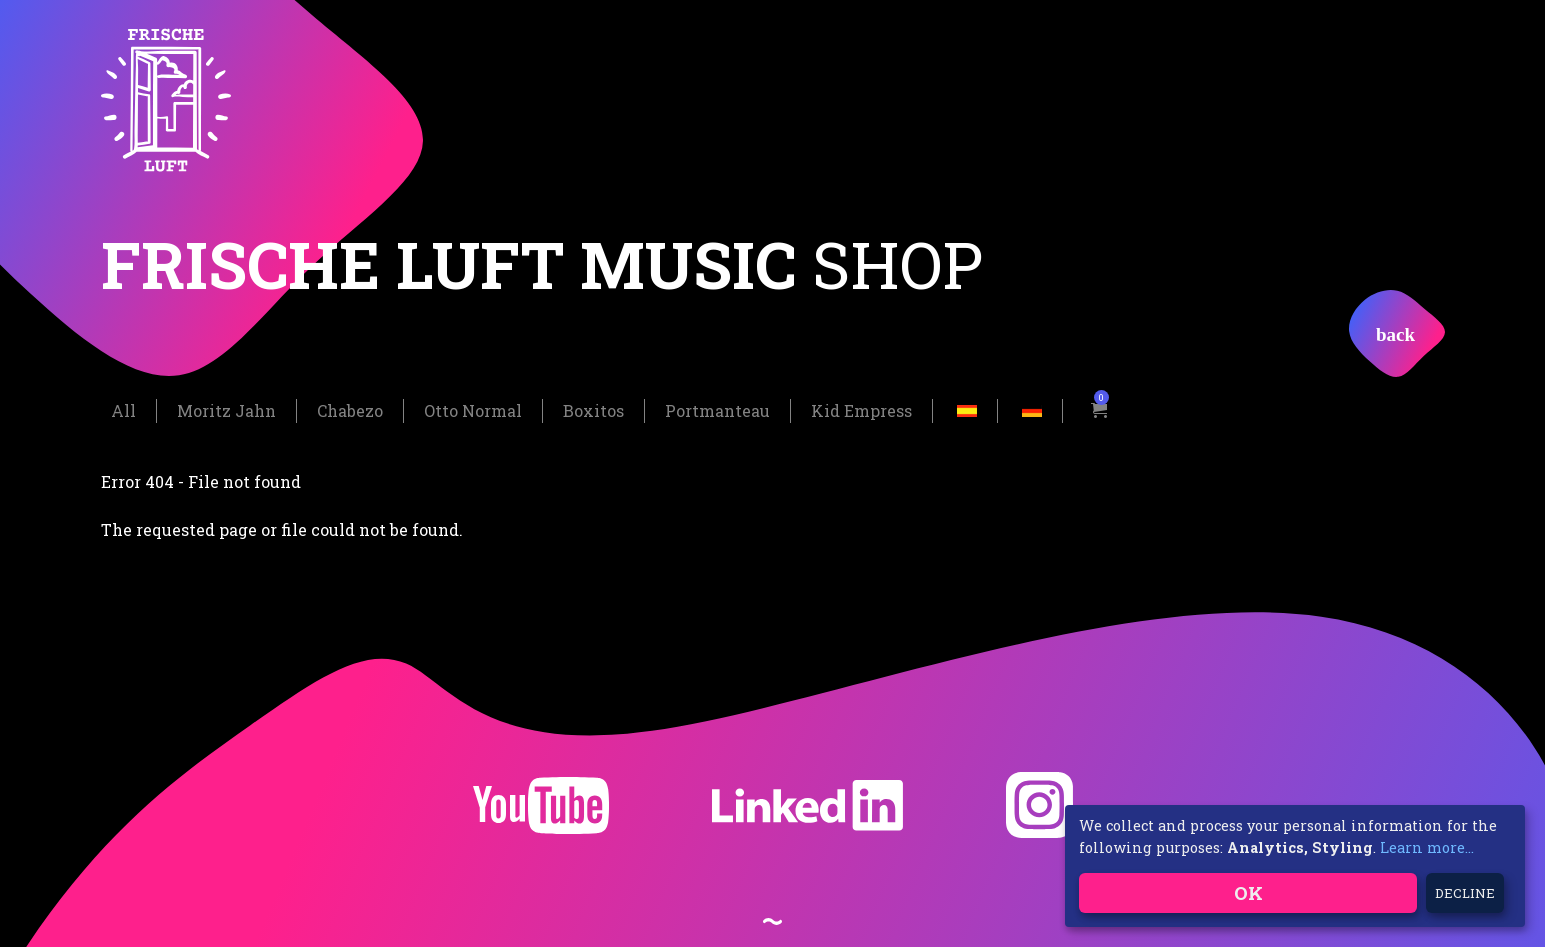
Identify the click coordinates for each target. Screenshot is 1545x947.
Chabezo (350, 409)
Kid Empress (861, 409)
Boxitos (593, 409)
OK (1248, 892)
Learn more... (1427, 847)
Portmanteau (717, 409)
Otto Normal (473, 409)
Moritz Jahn (226, 409)
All (123, 409)
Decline (1465, 893)
